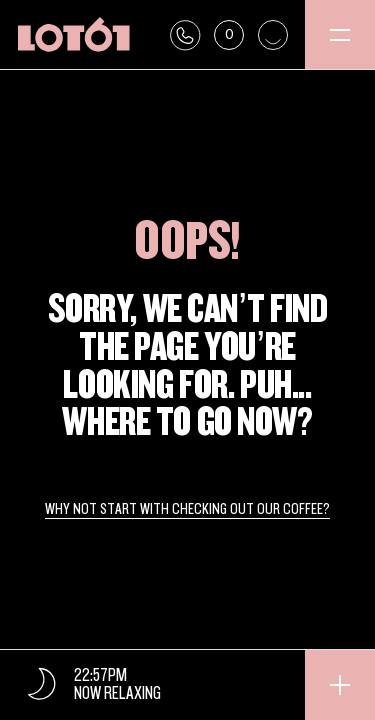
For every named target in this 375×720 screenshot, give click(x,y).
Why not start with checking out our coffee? (187, 510)
